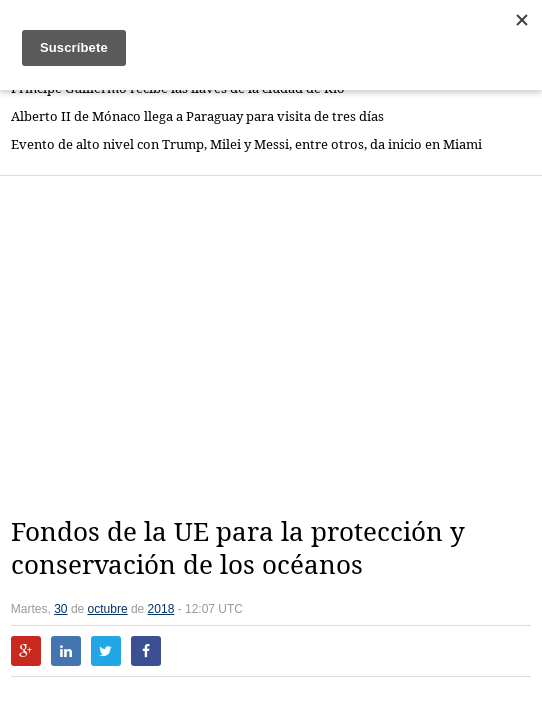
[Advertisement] (276, 346)
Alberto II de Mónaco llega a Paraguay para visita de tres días (197, 116)
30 (60, 609)
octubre (108, 609)
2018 (161, 609)
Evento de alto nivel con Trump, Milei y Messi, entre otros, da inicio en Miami (246, 144)
